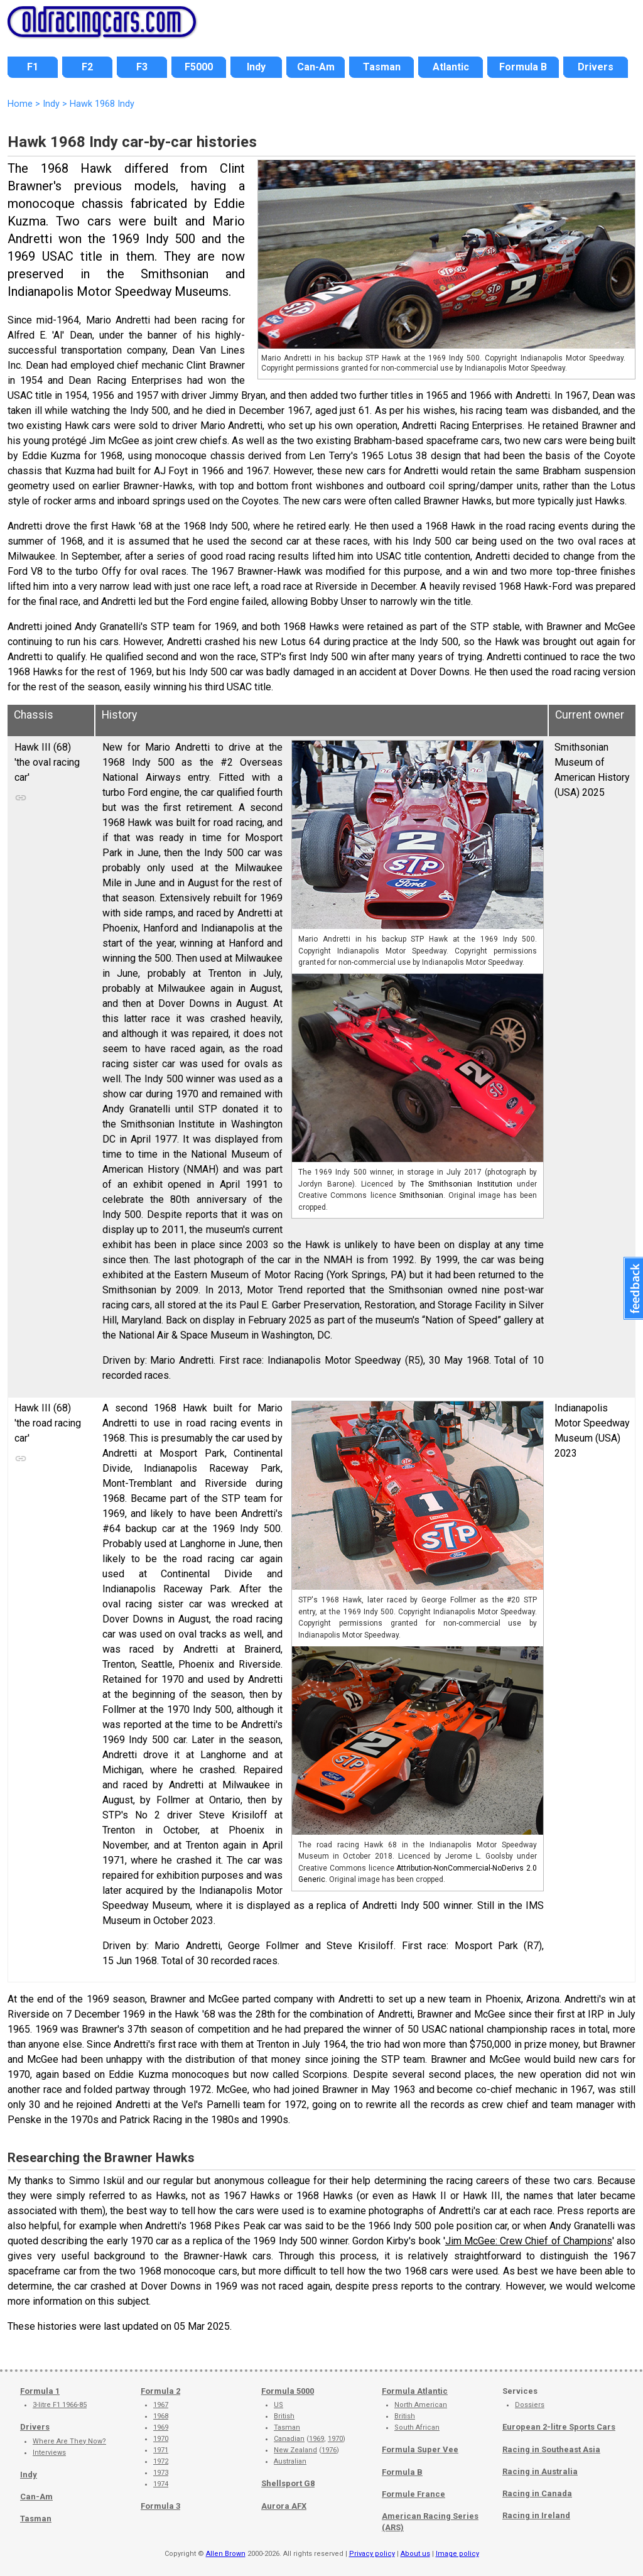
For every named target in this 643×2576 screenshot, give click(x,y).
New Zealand (295, 2450)
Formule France (413, 2494)
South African (417, 2427)
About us (415, 2554)
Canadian (289, 2439)
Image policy (457, 2554)
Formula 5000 (287, 2391)
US (278, 2405)
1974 (160, 2484)
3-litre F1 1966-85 (60, 2405)
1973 (160, 2473)
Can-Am (36, 2496)
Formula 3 (160, 2506)
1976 (329, 2450)
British (284, 2416)
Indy (28, 2474)
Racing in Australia (540, 2471)
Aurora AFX (283, 2506)
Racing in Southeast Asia (551, 2449)
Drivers (35, 2427)
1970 (160, 2439)
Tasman (35, 2518)
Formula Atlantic (415, 2391)
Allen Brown (226, 2554)
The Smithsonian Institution (461, 1184)
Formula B (402, 2472)
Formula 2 (160, 2391)
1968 (160, 2416)
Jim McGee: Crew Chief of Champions (528, 2241)
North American (420, 2405)
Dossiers (529, 2405)
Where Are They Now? (69, 2441)
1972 (160, 2461)
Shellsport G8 (288, 2483)
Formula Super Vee (420, 2449)
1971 (160, 2450)
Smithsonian (421, 1195)
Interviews (49, 2452)
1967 (160, 2405)
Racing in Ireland (536, 2515)
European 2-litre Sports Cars (558, 2427)
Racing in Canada (537, 2493)
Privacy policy (372, 2554)
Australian (290, 2461)
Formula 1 (40, 2391)
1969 (160, 2427)
